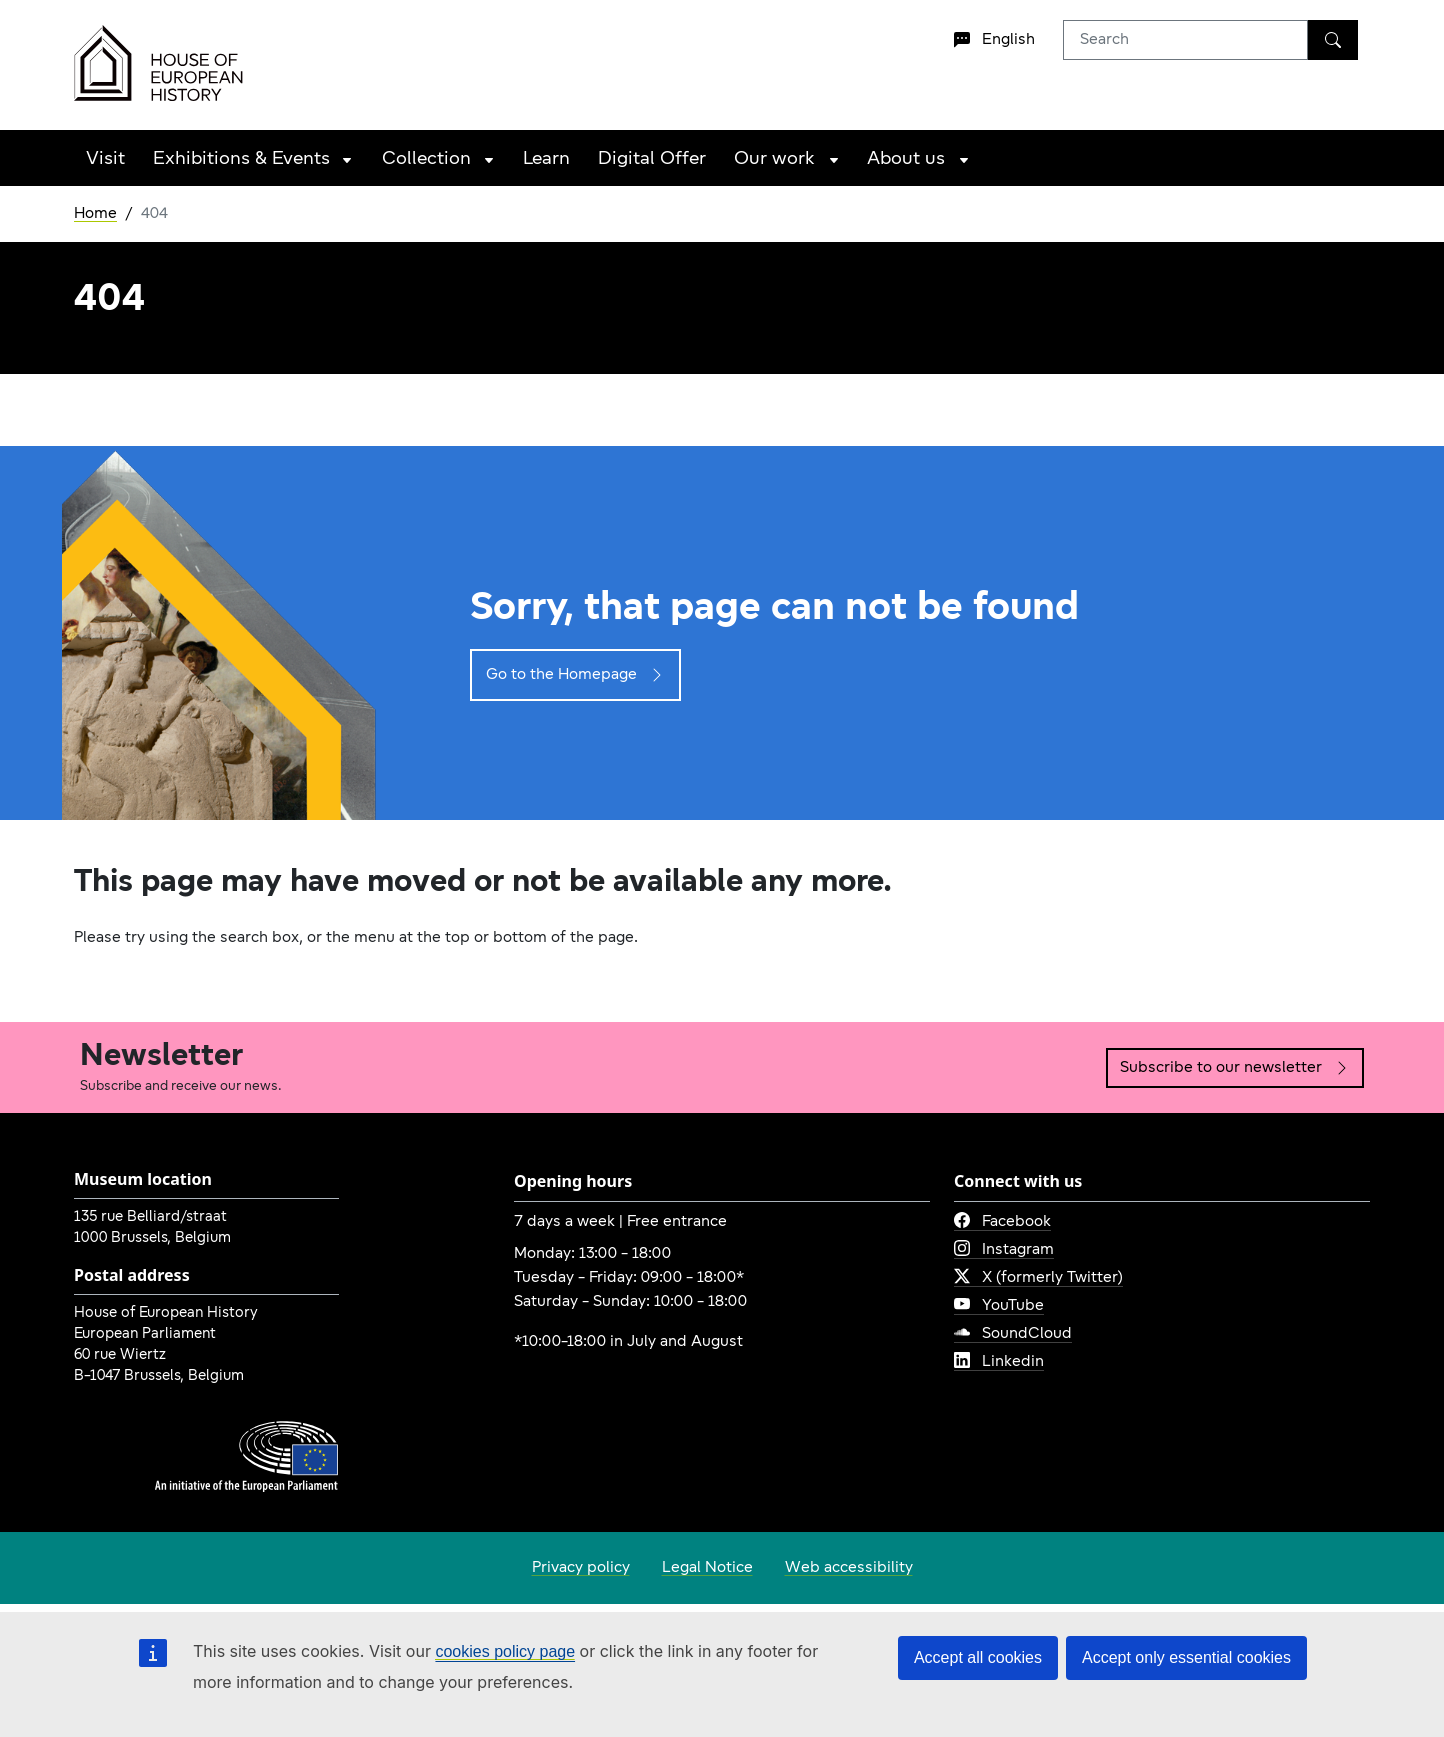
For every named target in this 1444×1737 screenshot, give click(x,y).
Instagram (1004, 1250)
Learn (546, 159)
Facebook (1002, 1222)
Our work (774, 159)
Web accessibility (849, 1568)
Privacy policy (581, 1568)
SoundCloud (1013, 1334)
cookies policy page (505, 1651)
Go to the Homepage (575, 675)
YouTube (999, 1306)
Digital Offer (652, 159)
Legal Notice (707, 1568)
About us (906, 159)
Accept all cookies (978, 1657)
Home (95, 214)
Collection (426, 159)
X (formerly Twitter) (1038, 1278)
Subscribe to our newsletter (1235, 1068)
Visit (105, 159)
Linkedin (999, 1362)
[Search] (1333, 40)
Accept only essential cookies (1186, 1657)
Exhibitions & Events (241, 159)
